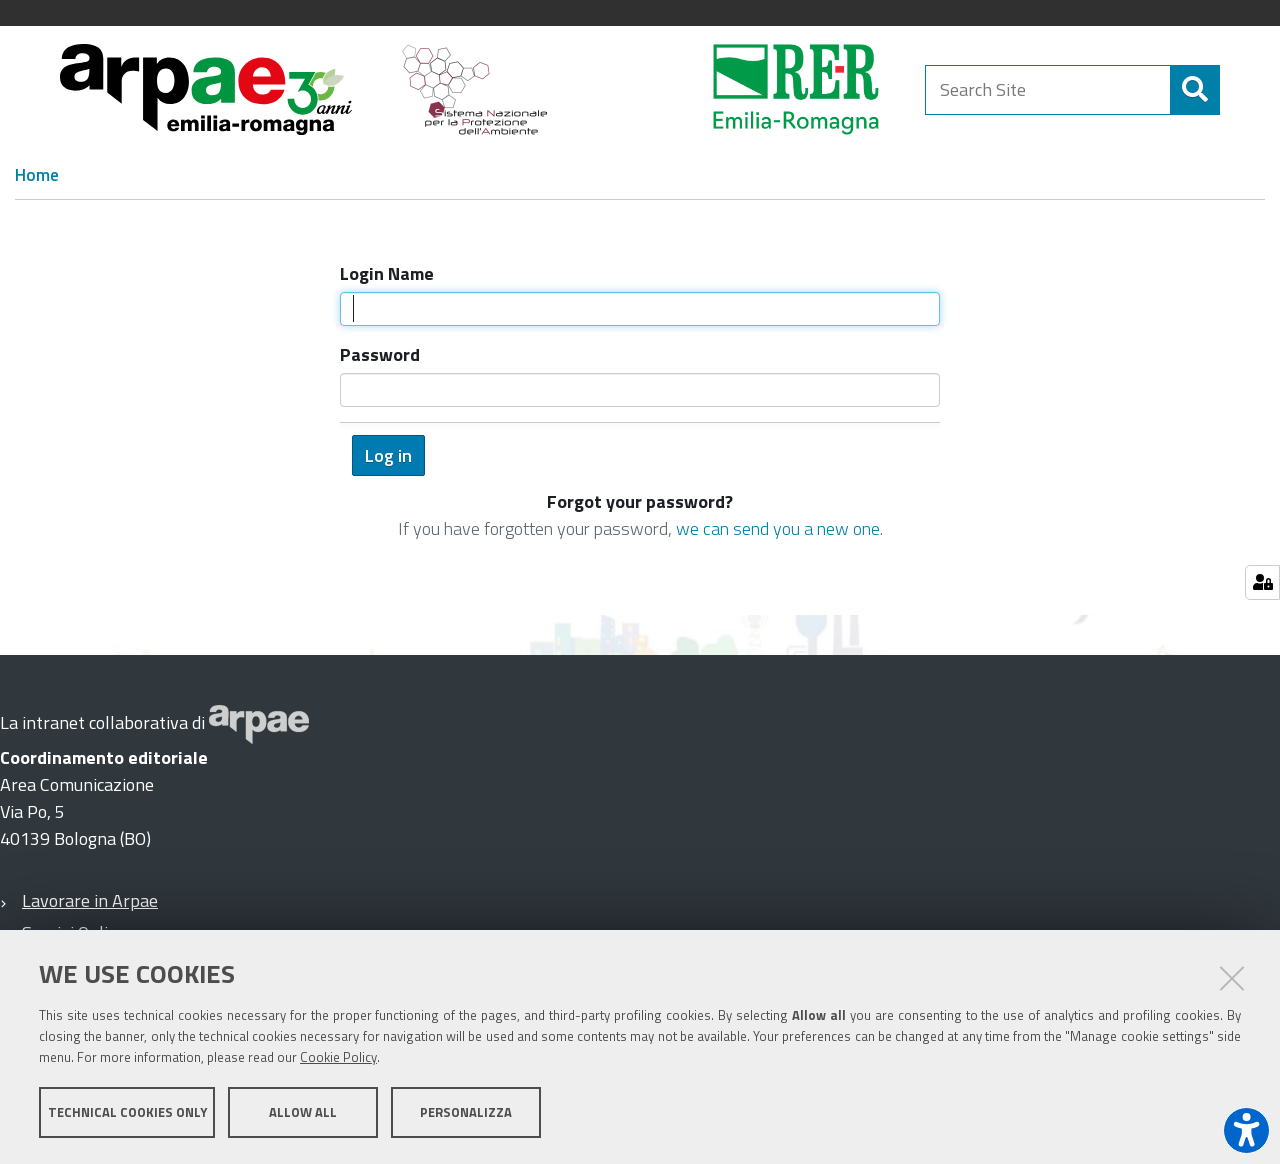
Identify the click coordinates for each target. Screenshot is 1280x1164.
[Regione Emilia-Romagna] (746, 89)
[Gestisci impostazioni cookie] (1262, 582)
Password (380, 354)
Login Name (387, 273)
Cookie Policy (338, 1057)
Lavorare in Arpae (90, 900)
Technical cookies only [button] (127, 1112)
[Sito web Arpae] (259, 723)
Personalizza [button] (466, 1112)
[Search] (1195, 90)
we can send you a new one (778, 528)
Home (37, 175)
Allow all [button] (303, 1112)
